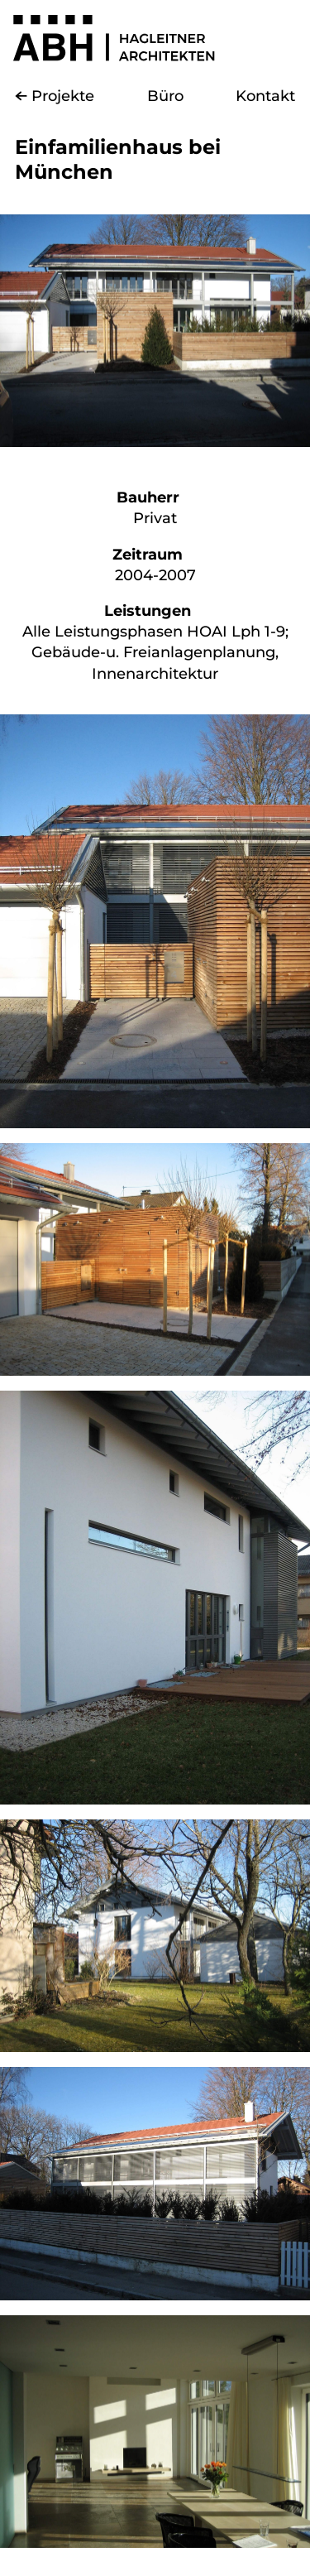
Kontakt (265, 96)
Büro (165, 96)
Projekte (62, 96)
